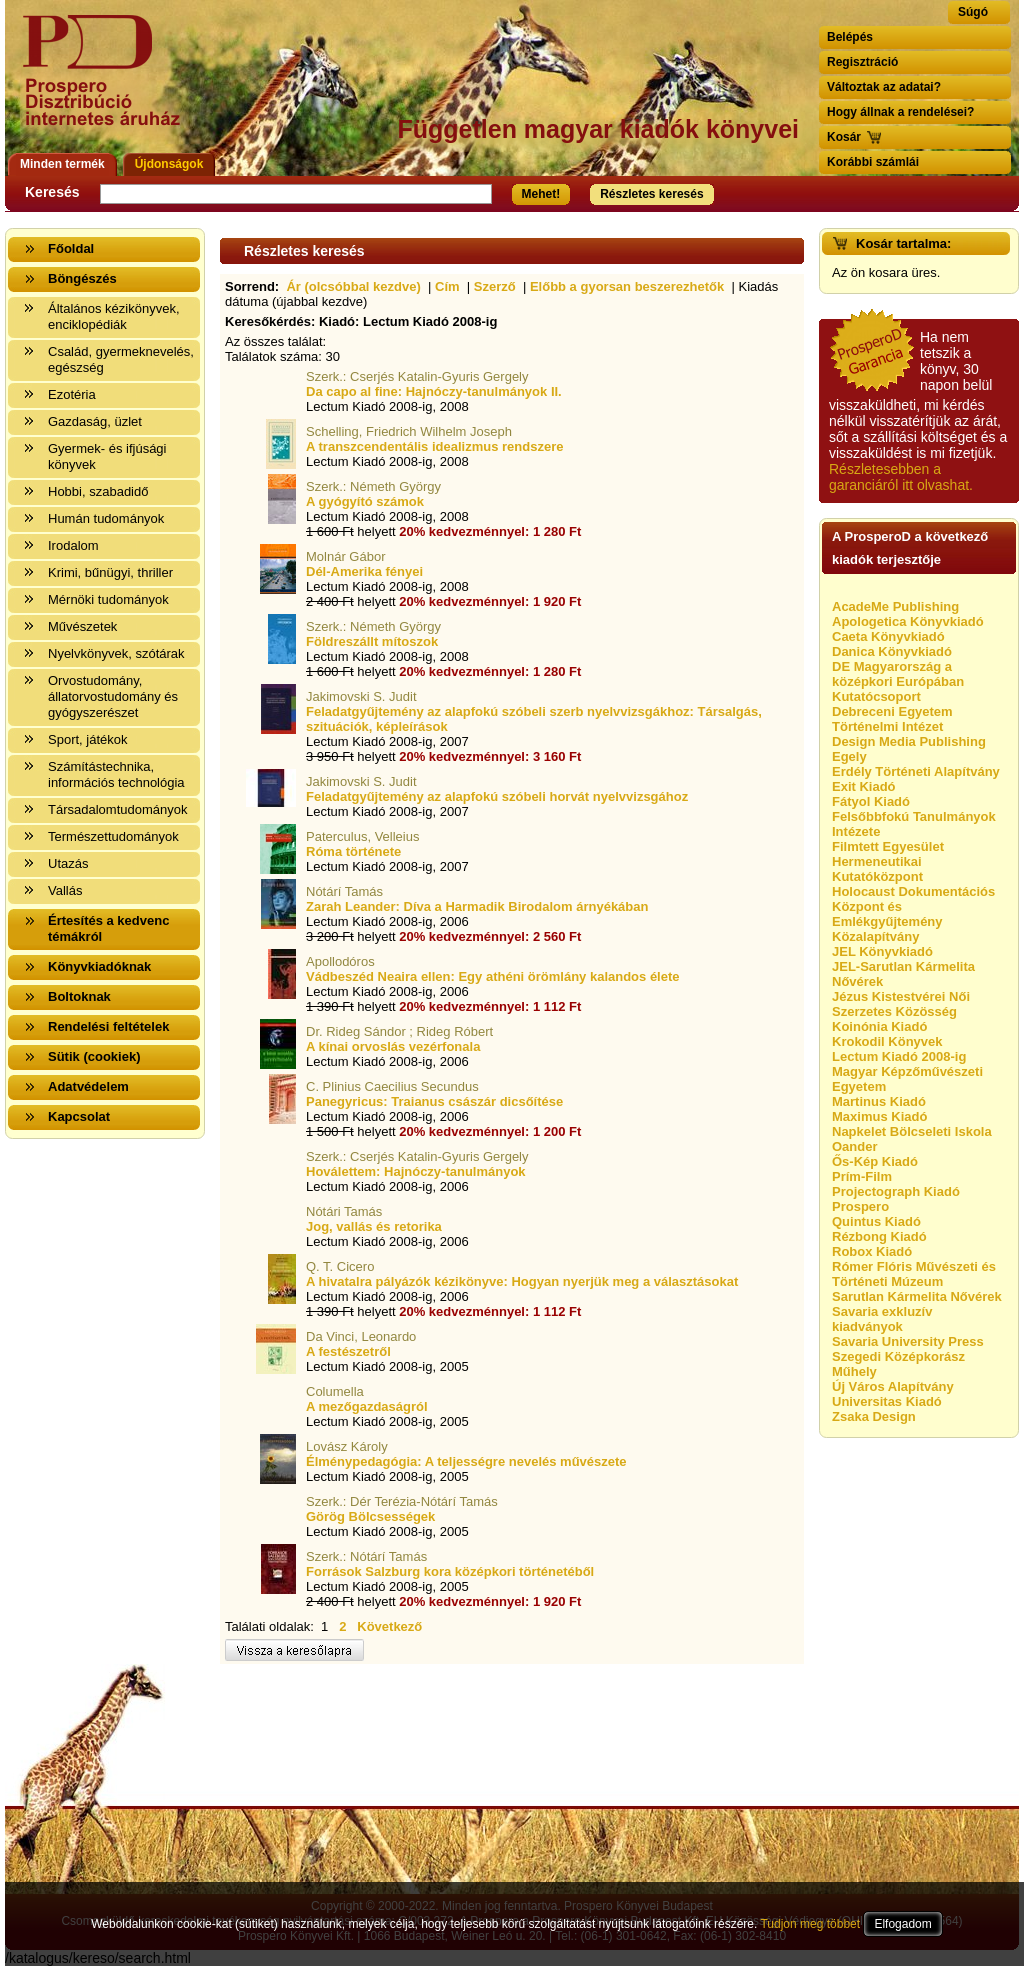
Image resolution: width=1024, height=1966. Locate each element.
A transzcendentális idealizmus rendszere (434, 446)
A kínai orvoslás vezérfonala (393, 1046)
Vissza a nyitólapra (107, 82)
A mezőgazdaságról (367, 1406)
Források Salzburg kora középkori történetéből (450, 1571)
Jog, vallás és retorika (374, 1226)
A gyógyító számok (365, 501)
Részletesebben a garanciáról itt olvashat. (901, 477)
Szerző (495, 286)
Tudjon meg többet (810, 1924)
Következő (389, 1626)
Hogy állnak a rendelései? (900, 112)
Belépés (850, 37)
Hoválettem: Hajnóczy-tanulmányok (416, 1171)
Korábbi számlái (873, 162)
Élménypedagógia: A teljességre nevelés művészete (466, 1461)
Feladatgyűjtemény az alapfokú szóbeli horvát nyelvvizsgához (497, 796)
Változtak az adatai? (884, 87)
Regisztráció (862, 62)
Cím (447, 286)
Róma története (353, 851)
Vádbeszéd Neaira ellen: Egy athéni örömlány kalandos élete (493, 976)
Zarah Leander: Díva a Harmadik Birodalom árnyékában (477, 906)
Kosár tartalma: (903, 243)
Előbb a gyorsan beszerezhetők (627, 286)
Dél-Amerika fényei (364, 571)
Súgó (973, 12)
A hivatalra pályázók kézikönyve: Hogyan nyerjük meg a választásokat (522, 1281)
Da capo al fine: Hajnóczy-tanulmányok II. (434, 391)
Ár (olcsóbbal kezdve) (353, 286)
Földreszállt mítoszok (372, 641)
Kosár (844, 137)
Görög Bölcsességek (370, 1516)
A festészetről (348, 1351)
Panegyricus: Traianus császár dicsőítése (434, 1101)
